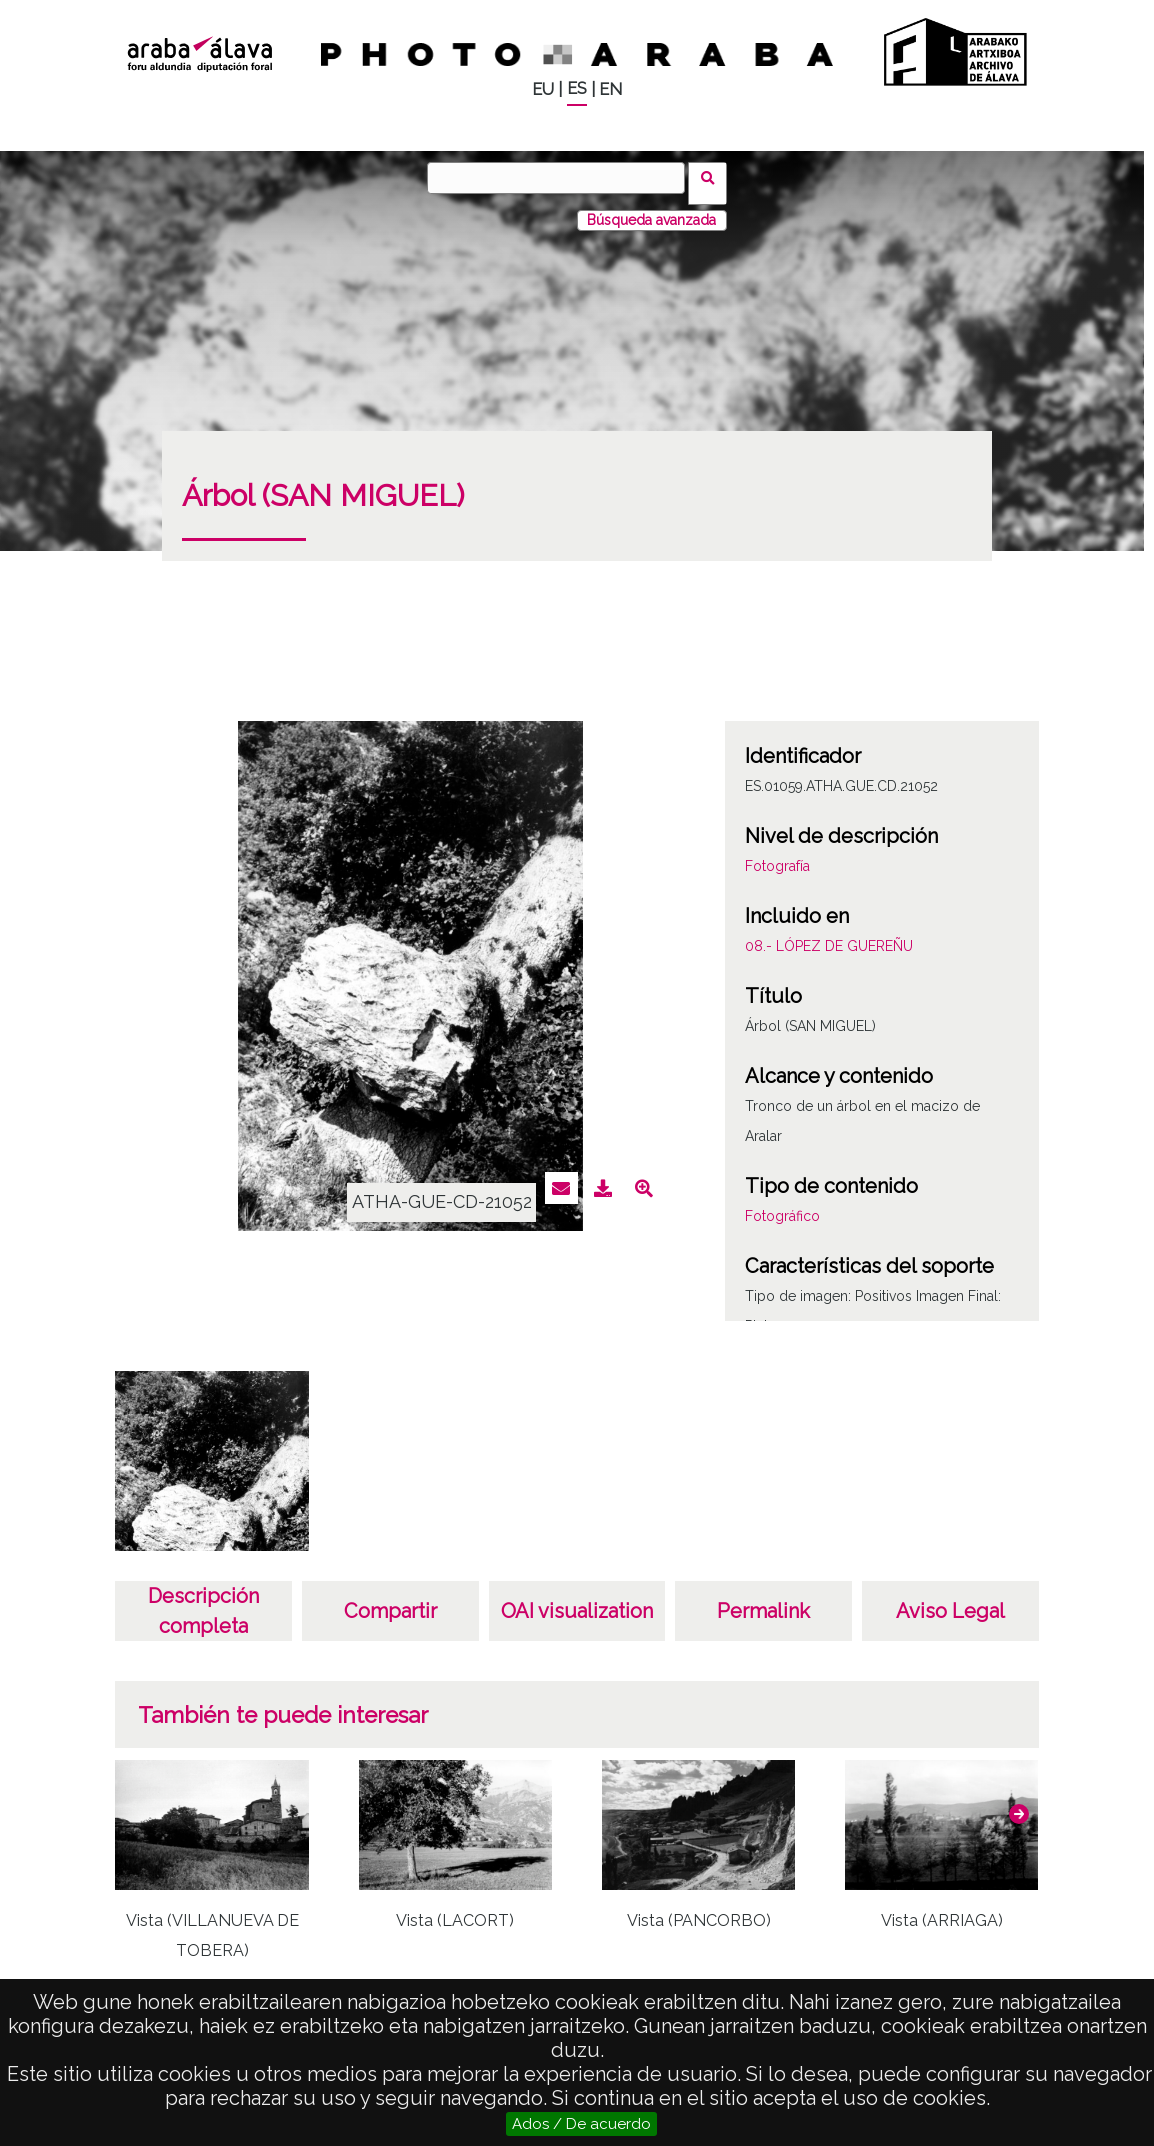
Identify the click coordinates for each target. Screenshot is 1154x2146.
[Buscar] (562, 178)
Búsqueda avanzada (651, 209)
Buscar (713, 177)
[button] (1019, 1803)
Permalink (763, 1600)
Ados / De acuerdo (581, 2124)
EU (543, 89)
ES (577, 88)
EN (610, 89)
